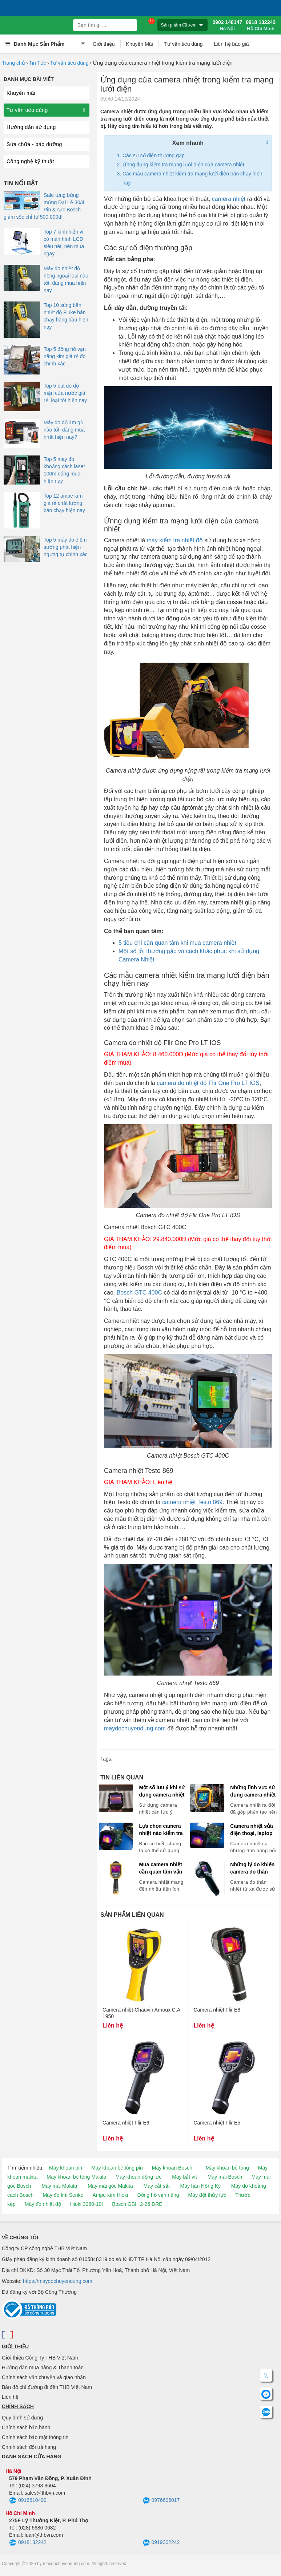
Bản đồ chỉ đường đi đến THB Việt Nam (47, 2387)
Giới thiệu (104, 44)
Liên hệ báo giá (231, 44)
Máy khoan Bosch (172, 2168)
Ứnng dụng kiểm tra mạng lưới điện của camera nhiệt (183, 164)
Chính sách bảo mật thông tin (35, 2437)
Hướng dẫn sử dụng (31, 127)
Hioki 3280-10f (86, 2204)
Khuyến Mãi (139, 44)
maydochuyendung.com (135, 1728)
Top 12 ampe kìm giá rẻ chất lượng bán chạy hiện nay (64, 503)
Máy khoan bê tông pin (117, 2168)
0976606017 (161, 2500)
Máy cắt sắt (157, 2186)
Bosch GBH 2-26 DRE (137, 2204)
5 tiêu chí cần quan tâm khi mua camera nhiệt (177, 943)
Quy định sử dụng (22, 2418)
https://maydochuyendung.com (57, 2281)
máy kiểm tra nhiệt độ (174, 540)
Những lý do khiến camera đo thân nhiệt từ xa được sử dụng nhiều (253, 1868)
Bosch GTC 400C (139, 1292)
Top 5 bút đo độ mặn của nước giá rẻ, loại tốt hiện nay (65, 393)
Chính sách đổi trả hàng (29, 2447)
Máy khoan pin (65, 2168)
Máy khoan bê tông (227, 2168)
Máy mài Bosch (225, 2177)
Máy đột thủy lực (207, 2195)
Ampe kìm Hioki (110, 2195)
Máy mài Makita (59, 2186)
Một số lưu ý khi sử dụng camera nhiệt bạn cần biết (162, 1791)
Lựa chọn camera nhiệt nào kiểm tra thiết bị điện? (160, 1830)
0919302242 (161, 2543)
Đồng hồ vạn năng (158, 2195)
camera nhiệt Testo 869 (192, 1502)
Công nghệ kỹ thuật (30, 161)
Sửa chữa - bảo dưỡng (34, 144)
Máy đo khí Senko (63, 2195)
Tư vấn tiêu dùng (183, 44)
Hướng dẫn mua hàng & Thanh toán (43, 2367)
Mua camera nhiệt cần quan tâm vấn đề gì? (160, 1868)
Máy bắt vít (184, 2177)
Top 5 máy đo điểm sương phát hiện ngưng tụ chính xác (66, 547)
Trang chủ (13, 63)
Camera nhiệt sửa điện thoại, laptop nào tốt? (251, 1830)
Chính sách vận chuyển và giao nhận (44, 2377)
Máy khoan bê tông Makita (76, 2177)
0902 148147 (227, 25)
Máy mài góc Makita (110, 2186)
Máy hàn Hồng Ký (200, 2186)
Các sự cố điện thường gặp (154, 155)
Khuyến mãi (21, 93)
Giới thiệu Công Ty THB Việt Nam (40, 2358)
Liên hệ (10, 2397)
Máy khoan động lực (139, 2177)
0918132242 (28, 2543)
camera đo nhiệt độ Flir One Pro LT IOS (208, 1083)
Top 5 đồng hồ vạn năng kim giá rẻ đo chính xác (65, 356)
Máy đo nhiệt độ (43, 2204)
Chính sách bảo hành (26, 2427)
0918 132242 (261, 25)
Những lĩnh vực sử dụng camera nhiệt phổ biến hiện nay (253, 1791)
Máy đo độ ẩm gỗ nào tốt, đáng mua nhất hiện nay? (64, 430)
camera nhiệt (229, 199)
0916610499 (28, 2500)
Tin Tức (37, 63)
